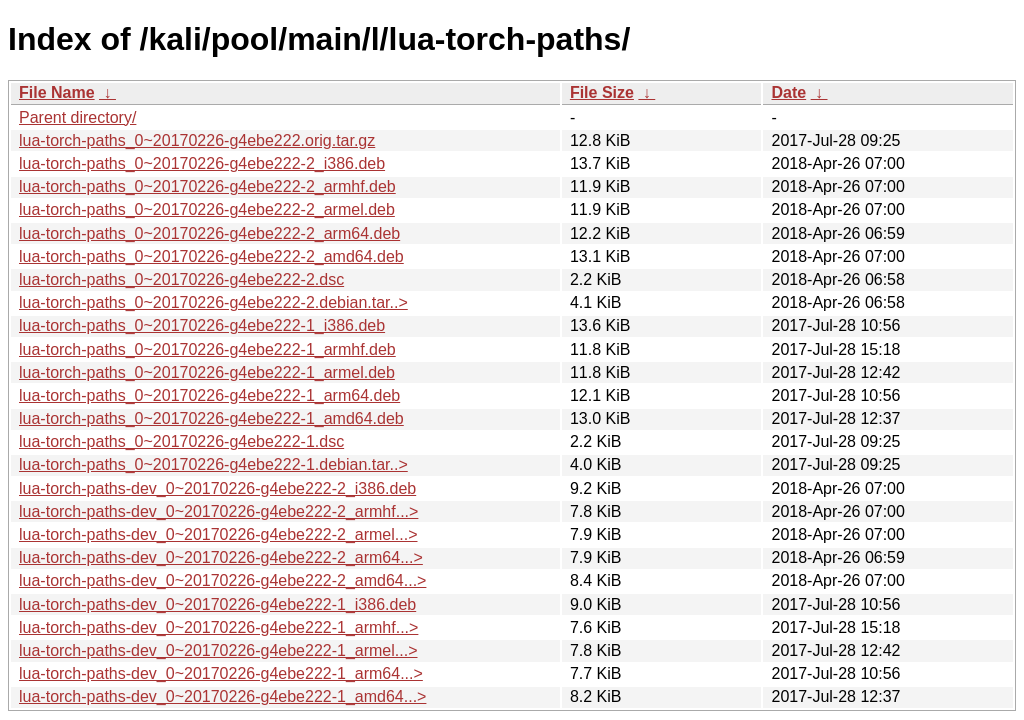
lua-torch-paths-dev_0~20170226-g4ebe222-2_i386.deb (217, 488)
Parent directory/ (77, 117)
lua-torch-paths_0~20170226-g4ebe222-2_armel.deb (207, 209)
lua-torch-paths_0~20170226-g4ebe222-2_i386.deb (202, 163)
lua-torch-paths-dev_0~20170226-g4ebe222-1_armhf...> (218, 627)
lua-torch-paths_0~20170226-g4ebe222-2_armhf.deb (207, 186)
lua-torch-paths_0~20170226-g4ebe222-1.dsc (181, 441)
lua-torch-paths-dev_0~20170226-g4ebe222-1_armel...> (218, 650)
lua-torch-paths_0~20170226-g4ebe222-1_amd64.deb (211, 418)
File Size (602, 92)
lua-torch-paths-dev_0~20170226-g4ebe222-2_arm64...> (221, 557)
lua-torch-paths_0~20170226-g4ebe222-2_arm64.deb (209, 233)
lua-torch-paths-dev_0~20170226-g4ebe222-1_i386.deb (217, 604)
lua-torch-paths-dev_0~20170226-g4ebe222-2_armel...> (218, 534)
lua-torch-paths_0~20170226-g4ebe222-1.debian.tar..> (213, 464)
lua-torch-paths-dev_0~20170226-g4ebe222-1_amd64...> (222, 696)
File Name (57, 92)
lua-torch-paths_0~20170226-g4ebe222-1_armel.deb (207, 372)
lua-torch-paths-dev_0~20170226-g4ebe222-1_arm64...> (221, 673)
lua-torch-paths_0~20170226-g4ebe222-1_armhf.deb (207, 349)
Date (788, 92)
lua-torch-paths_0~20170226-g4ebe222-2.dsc (181, 279)
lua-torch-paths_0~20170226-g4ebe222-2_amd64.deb (211, 256)
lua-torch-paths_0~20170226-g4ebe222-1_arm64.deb (209, 395)
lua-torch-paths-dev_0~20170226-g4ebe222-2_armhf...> (218, 511)
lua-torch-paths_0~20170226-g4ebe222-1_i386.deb (202, 325)
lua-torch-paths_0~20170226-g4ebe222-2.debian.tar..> (213, 302)
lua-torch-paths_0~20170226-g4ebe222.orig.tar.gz (197, 140)
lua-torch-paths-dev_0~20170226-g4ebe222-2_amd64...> (222, 580)
